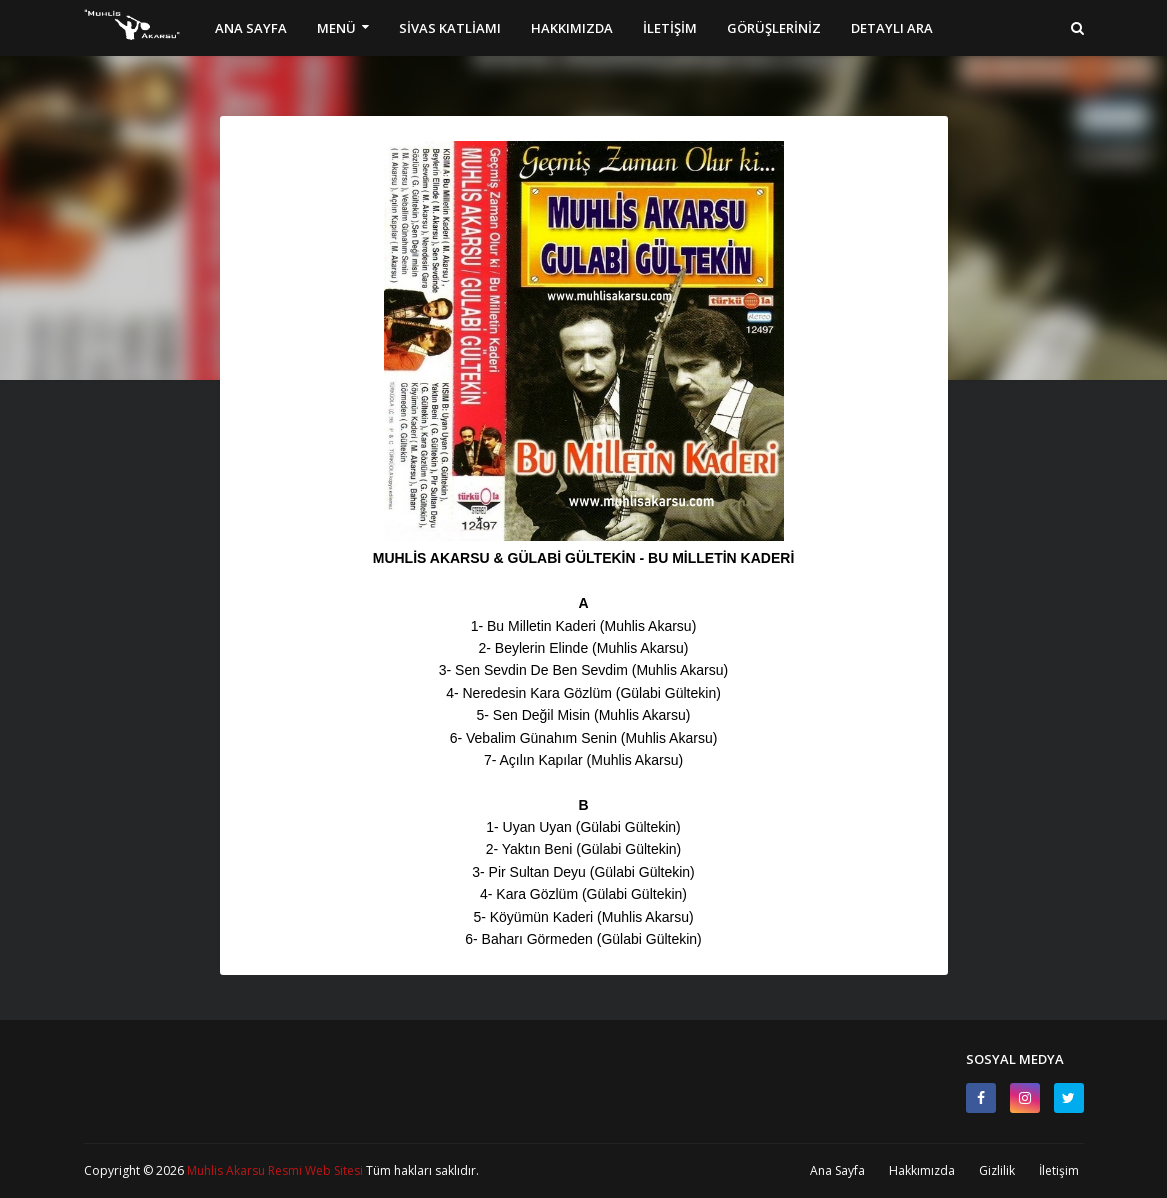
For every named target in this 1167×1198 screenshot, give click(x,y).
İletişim (1059, 1170)
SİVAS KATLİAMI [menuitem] (450, 28)
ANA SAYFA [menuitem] (251, 28)
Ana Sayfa (837, 1170)
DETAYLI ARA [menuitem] (892, 28)
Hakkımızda (922, 1170)
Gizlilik (997, 1170)
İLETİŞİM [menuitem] (670, 28)
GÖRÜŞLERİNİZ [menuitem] (774, 28)
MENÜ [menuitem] (336, 28)
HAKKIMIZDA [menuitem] (572, 28)
